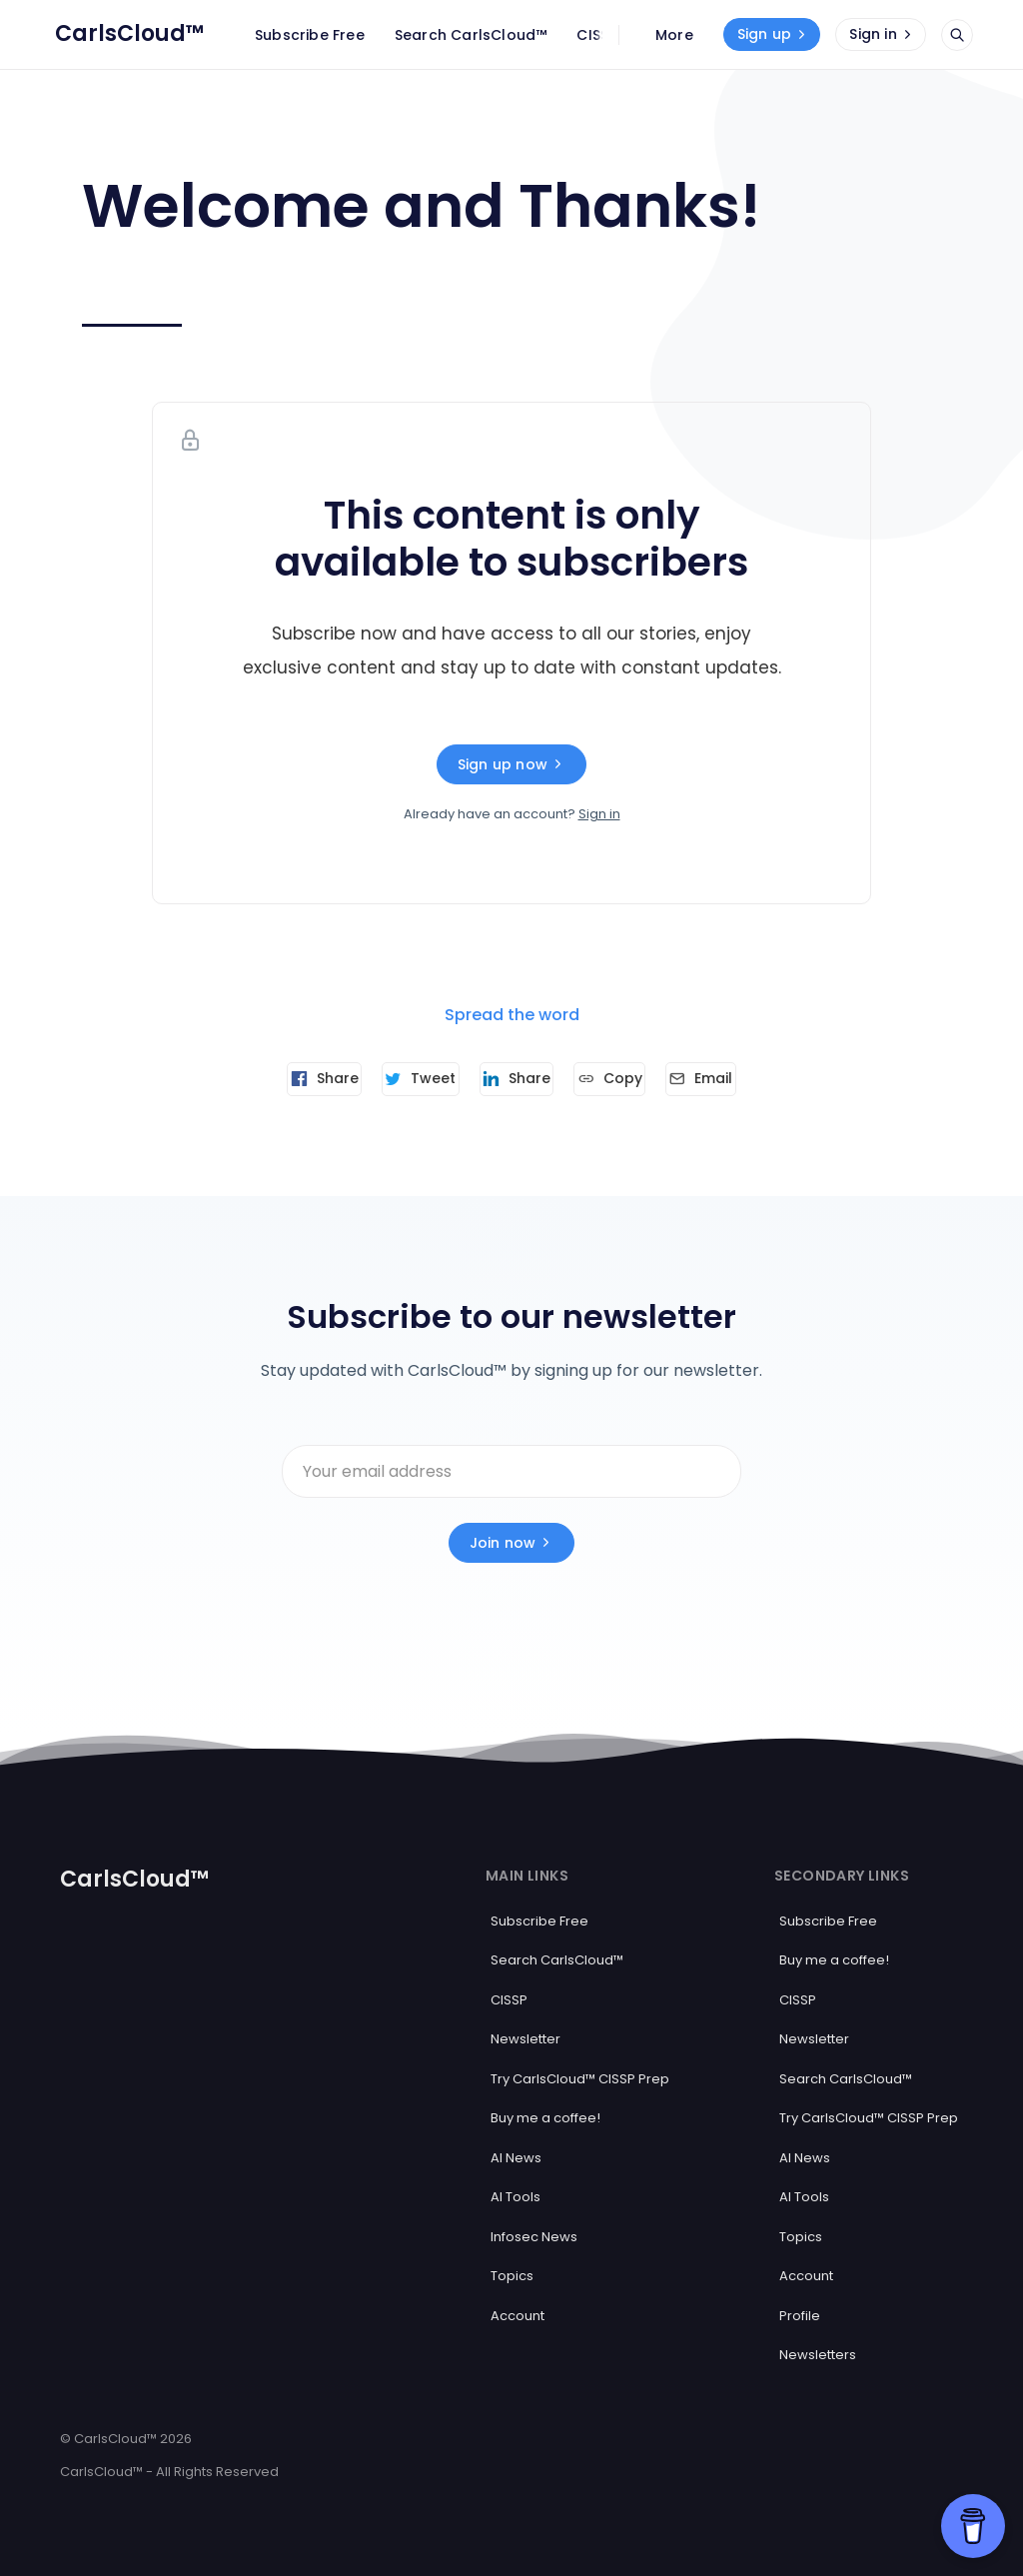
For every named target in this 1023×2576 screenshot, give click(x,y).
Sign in (882, 34)
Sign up (773, 34)
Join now (512, 1538)
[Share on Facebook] (286, 1079)
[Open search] (957, 35)
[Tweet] (401, 1079)
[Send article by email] (739, 1079)
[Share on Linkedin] (516, 1079)
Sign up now (511, 764)
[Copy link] (628, 1079)
